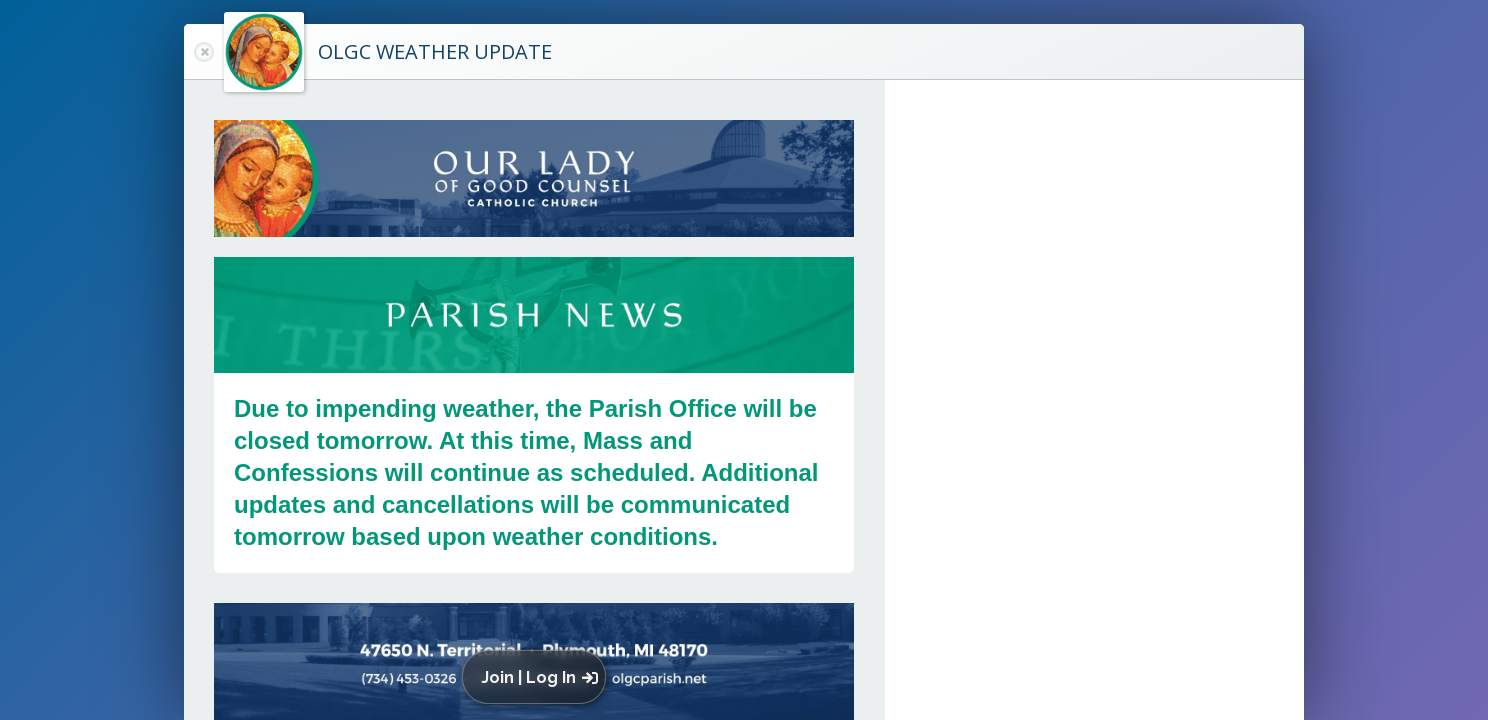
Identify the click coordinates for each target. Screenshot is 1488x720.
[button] (538, 677)
